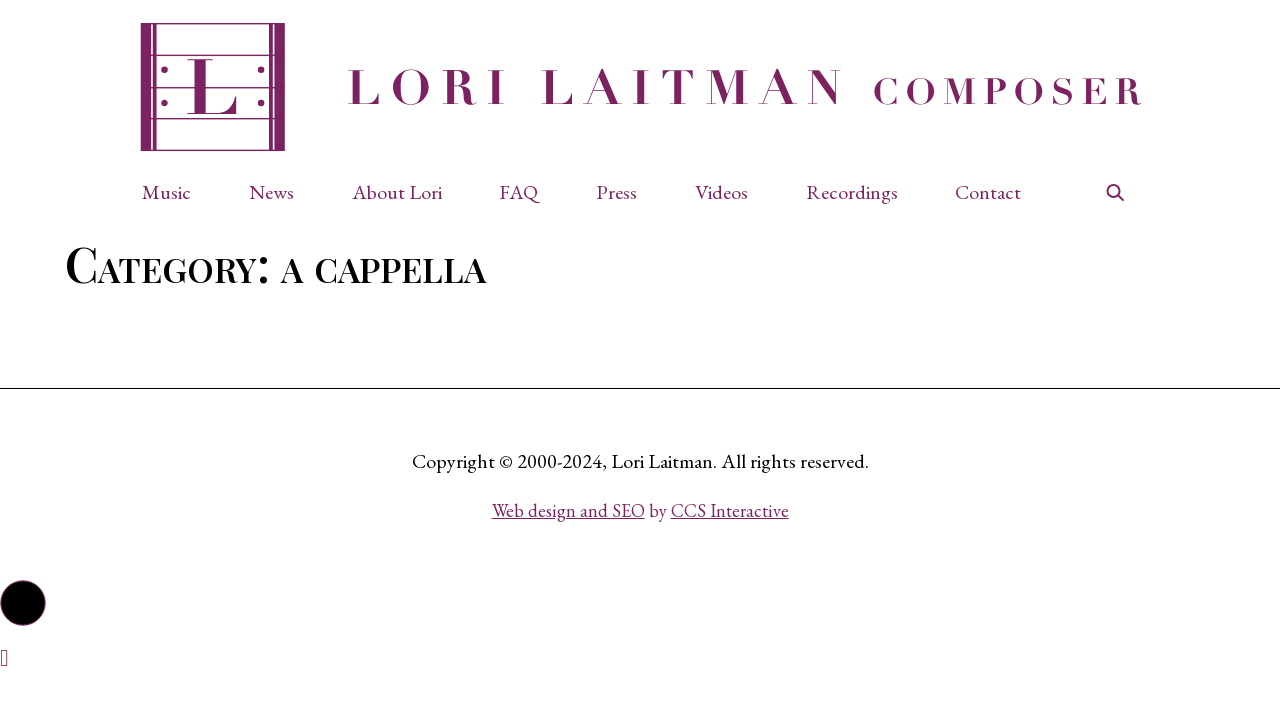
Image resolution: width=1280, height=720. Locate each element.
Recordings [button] (852, 192)
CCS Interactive (730, 510)
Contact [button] (988, 192)
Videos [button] (721, 192)
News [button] (271, 192)
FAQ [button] (518, 192)
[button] (176, 192)
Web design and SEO (568, 510)
